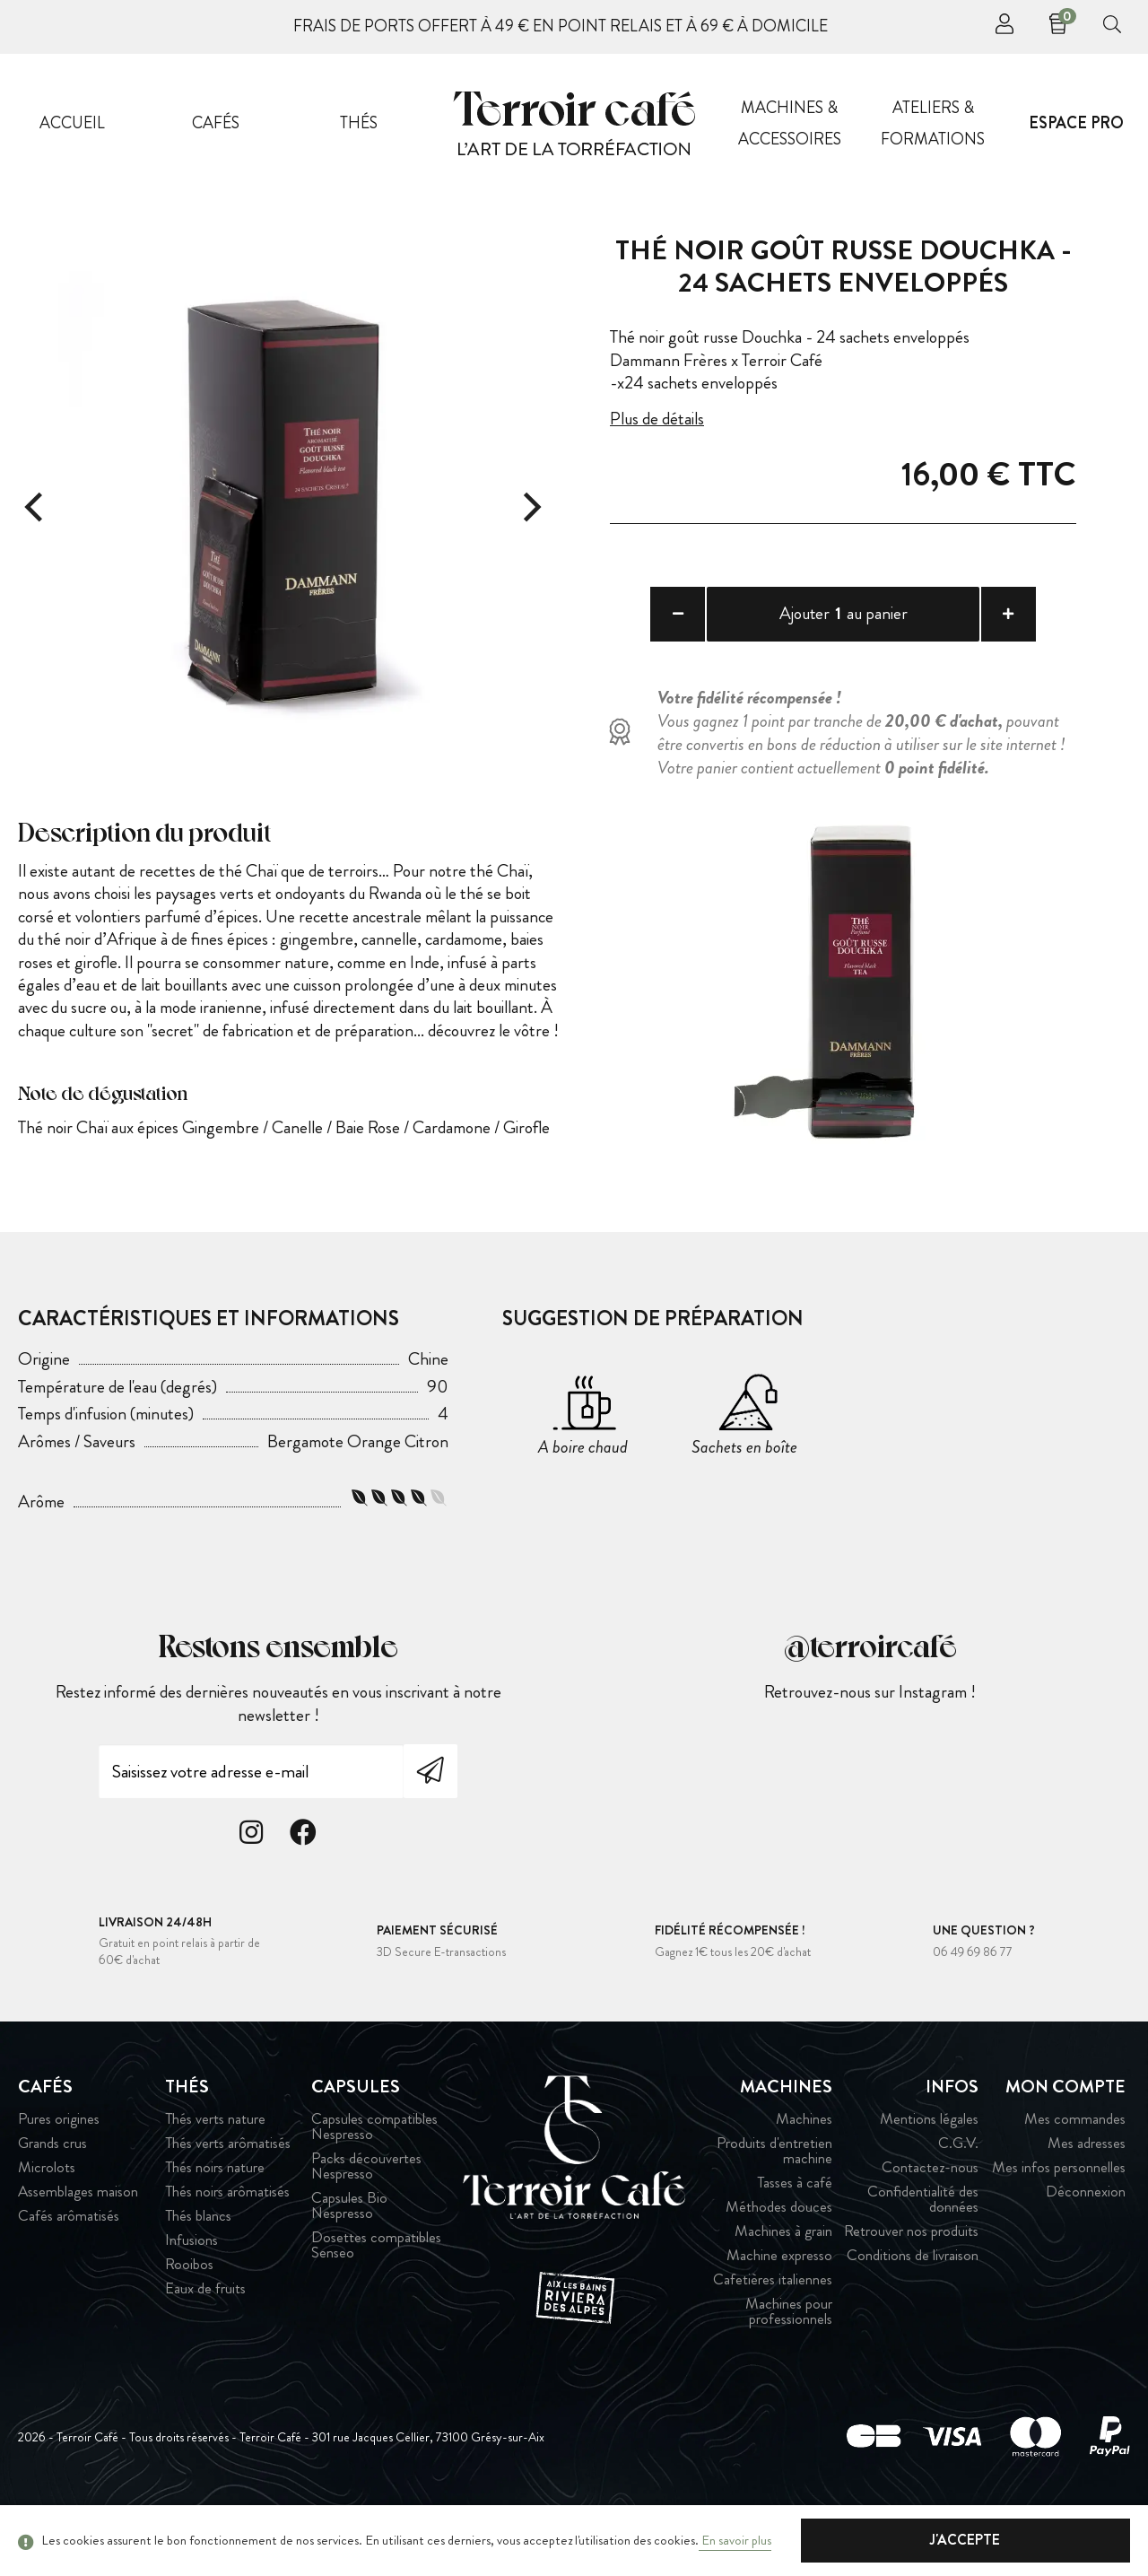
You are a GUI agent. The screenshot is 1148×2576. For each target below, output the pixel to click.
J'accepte (1040, 2539)
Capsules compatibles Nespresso (374, 2179)
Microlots (46, 2220)
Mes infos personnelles (1059, 2220)
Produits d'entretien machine (774, 2203)
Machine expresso (779, 2308)
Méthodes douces (779, 2259)
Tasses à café (794, 2235)
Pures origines (59, 2171)
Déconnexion (1086, 2244)
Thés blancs (198, 2268)
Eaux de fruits (205, 2341)
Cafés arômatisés (68, 2268)
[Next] (529, 507)
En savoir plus (735, 2540)
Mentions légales (929, 2171)
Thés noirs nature (215, 2220)
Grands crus (52, 2196)
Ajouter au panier (843, 615)
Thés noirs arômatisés (227, 2244)
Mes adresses (1087, 2196)
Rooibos (189, 2317)
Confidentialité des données (922, 2252)
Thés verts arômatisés (228, 2196)
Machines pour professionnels (788, 2364)
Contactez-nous (930, 2220)
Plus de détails (659, 418)
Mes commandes (1075, 2171)
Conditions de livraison (912, 2308)
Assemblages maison (78, 2244)
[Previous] (36, 507)
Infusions (191, 2293)
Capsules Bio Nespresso (349, 2258)
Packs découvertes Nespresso (366, 2219)
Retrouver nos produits (911, 2284)
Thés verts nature (215, 2171)
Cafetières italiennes (772, 2332)
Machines (804, 2171)
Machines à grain (783, 2284)
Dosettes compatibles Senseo (376, 2298)
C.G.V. (958, 2196)
